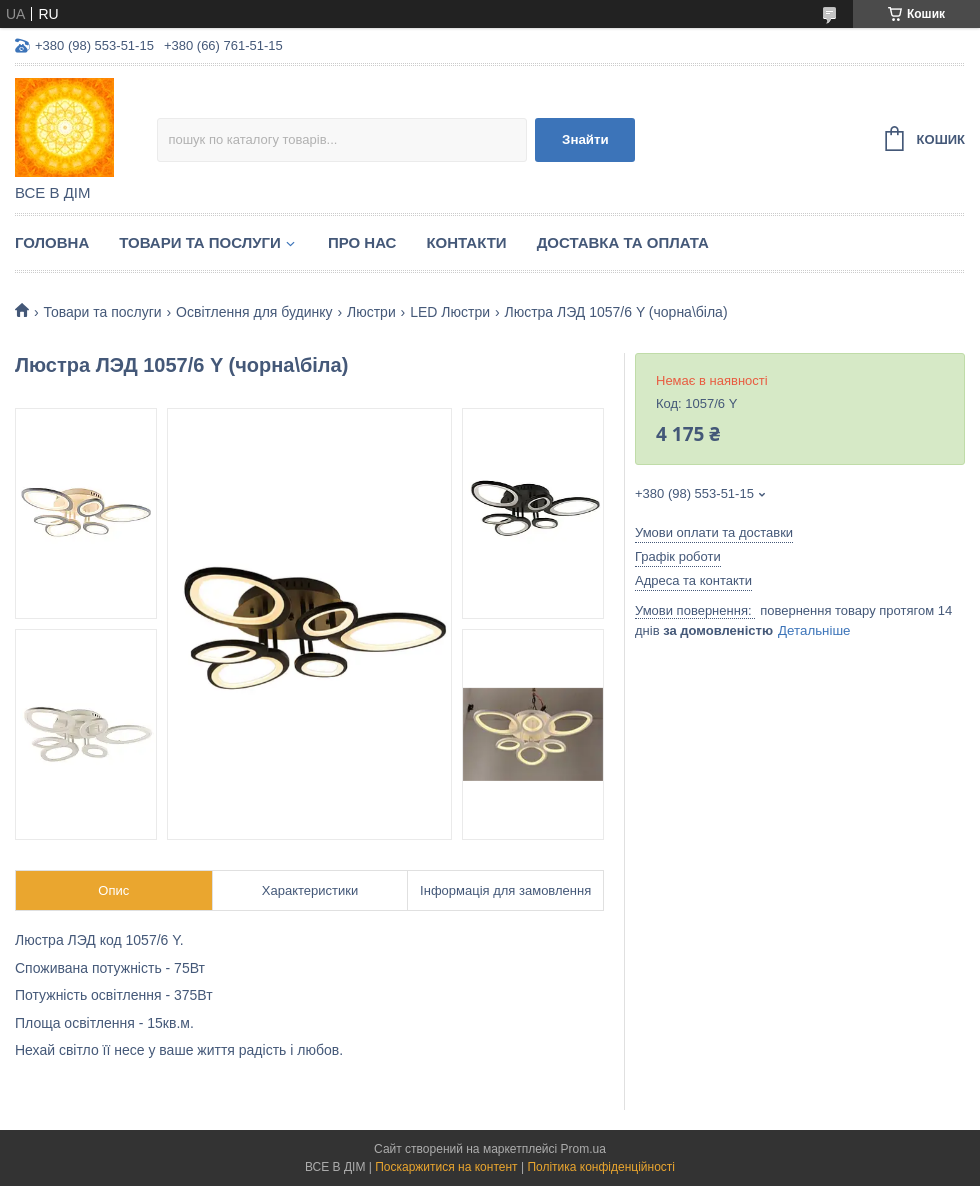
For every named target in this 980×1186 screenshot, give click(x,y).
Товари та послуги (200, 242)
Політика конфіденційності (601, 1167)
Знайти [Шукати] (585, 139)
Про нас (362, 242)
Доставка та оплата (623, 242)
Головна (52, 242)
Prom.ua (583, 1149)
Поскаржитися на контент (446, 1167)
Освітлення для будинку (254, 312)
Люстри (371, 312)
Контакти (466, 242)
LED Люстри (450, 312)
